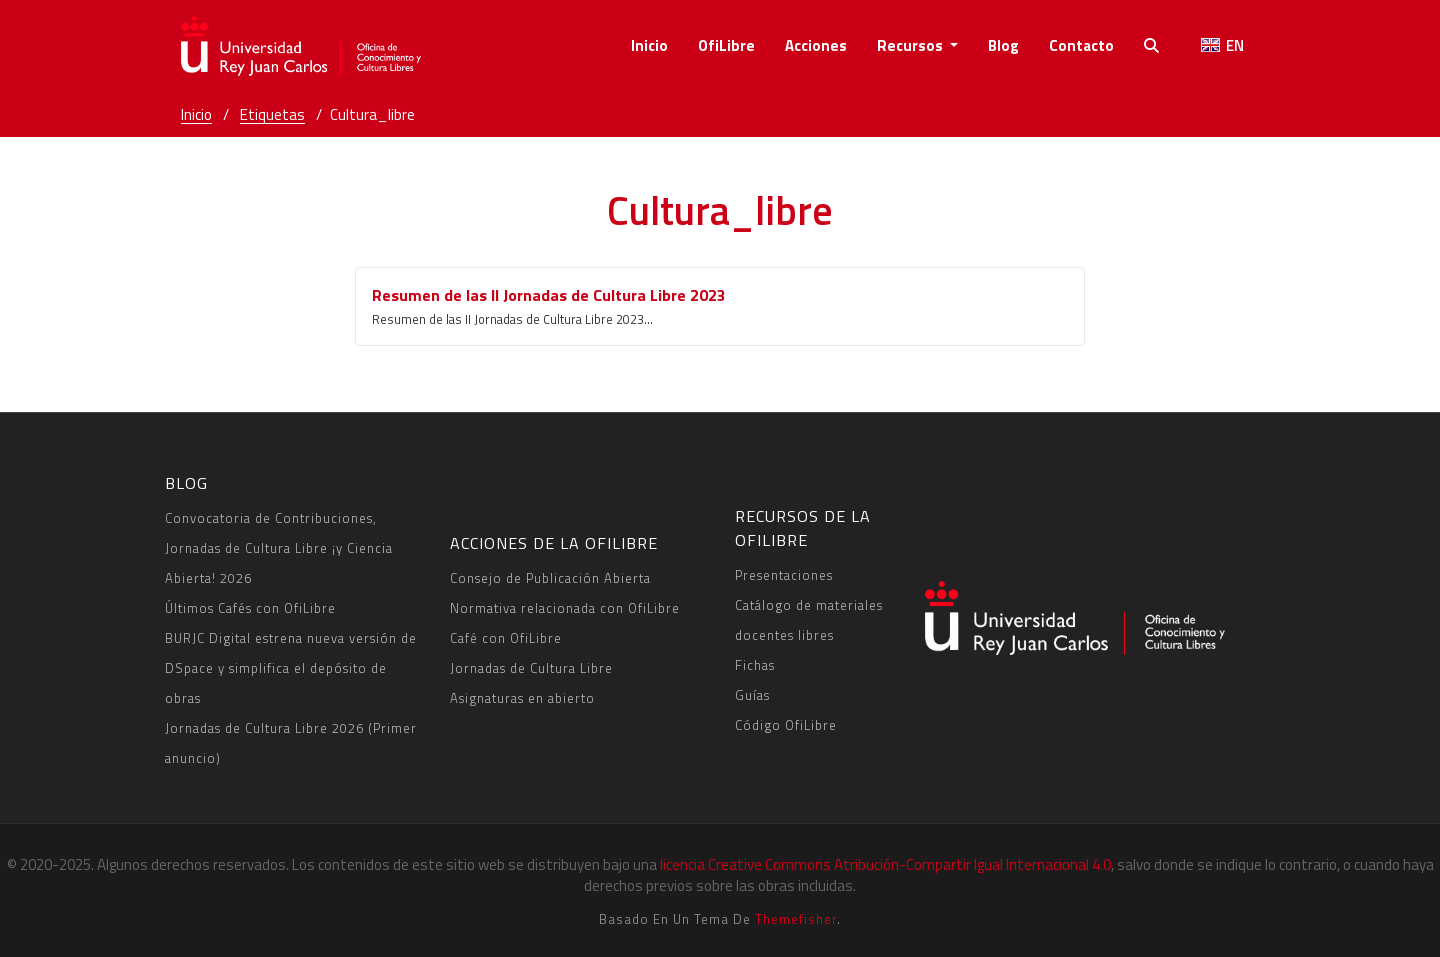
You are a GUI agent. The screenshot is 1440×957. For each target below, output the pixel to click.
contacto (1081, 45)
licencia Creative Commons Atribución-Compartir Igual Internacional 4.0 (885, 864)
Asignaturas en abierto (522, 698)
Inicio (649, 45)
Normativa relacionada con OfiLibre (565, 608)
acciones (816, 45)
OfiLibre (726, 45)
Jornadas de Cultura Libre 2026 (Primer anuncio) (291, 743)
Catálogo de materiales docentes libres (809, 620)
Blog (1003, 45)
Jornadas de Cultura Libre (531, 668)
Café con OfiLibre (506, 638)
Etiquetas (272, 114)
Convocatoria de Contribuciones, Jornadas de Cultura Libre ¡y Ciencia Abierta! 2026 (279, 548)
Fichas (755, 665)
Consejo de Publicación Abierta (550, 578)
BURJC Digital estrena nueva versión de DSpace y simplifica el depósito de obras (291, 668)
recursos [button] (911, 45)
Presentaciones (784, 575)
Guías (752, 695)
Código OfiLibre (786, 725)
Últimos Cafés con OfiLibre (250, 608)
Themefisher (796, 919)
